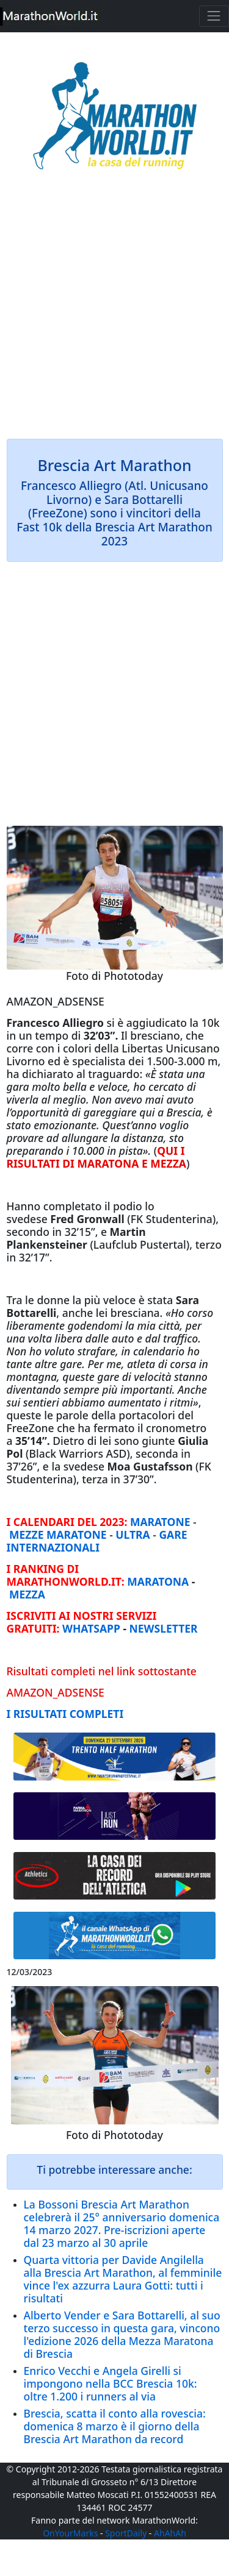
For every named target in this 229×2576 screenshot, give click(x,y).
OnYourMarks (70, 2533)
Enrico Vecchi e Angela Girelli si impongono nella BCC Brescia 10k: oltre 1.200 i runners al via (110, 2383)
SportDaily (126, 2533)
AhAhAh (170, 2533)
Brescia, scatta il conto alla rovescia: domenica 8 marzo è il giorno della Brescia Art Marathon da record (115, 2426)
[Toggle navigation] (214, 16)
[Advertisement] (114, 313)
